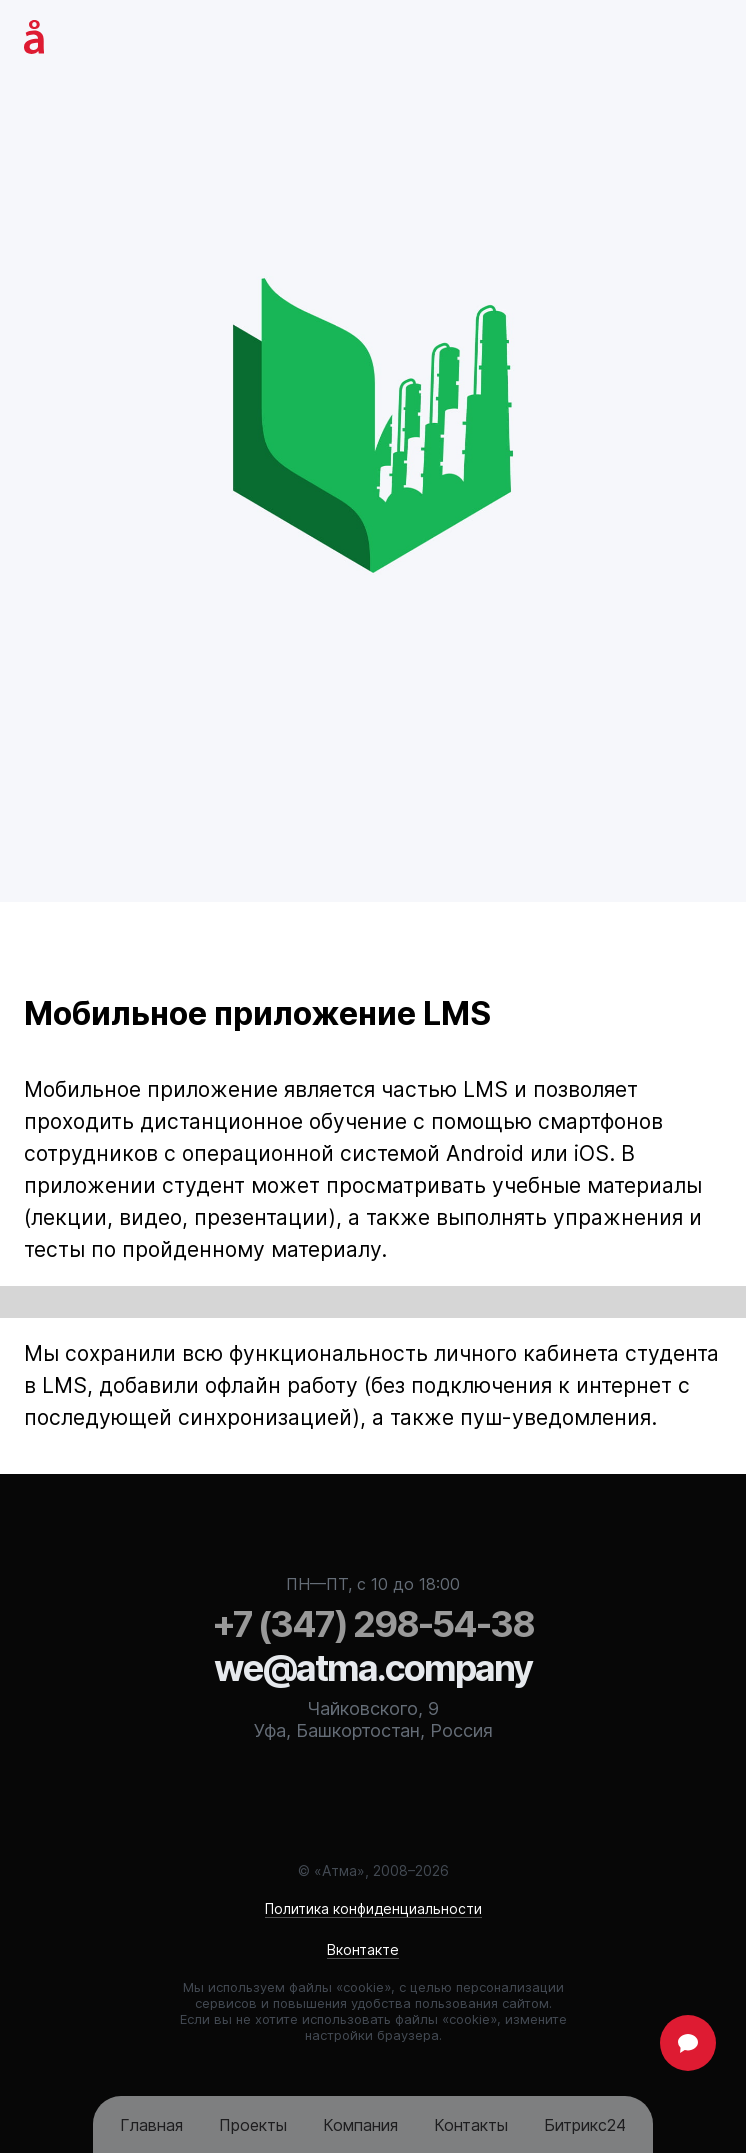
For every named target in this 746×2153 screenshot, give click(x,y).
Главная (151, 2125)
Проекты (253, 2125)
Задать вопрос (688, 2043)
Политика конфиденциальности (373, 1908)
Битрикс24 (585, 2125)
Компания (360, 2125)
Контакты (471, 2125)
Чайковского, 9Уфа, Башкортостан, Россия (373, 1719)
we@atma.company (373, 1668)
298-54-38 (373, 1624)
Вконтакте (363, 1949)
